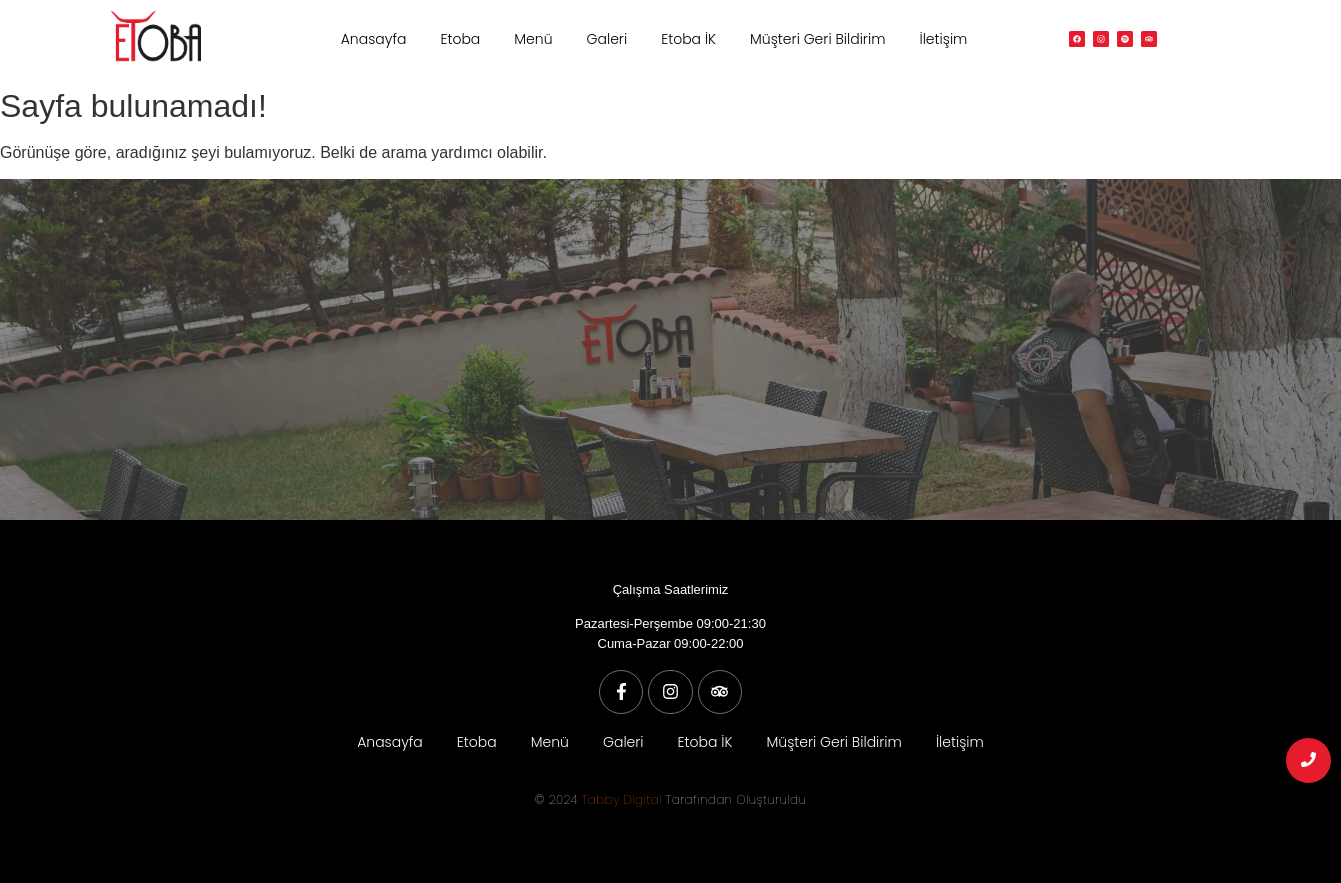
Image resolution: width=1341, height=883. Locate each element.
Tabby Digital (622, 799)
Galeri (607, 39)
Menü (533, 39)
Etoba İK (688, 39)
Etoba (460, 39)
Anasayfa (374, 39)
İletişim (943, 39)
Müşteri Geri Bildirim (817, 39)
